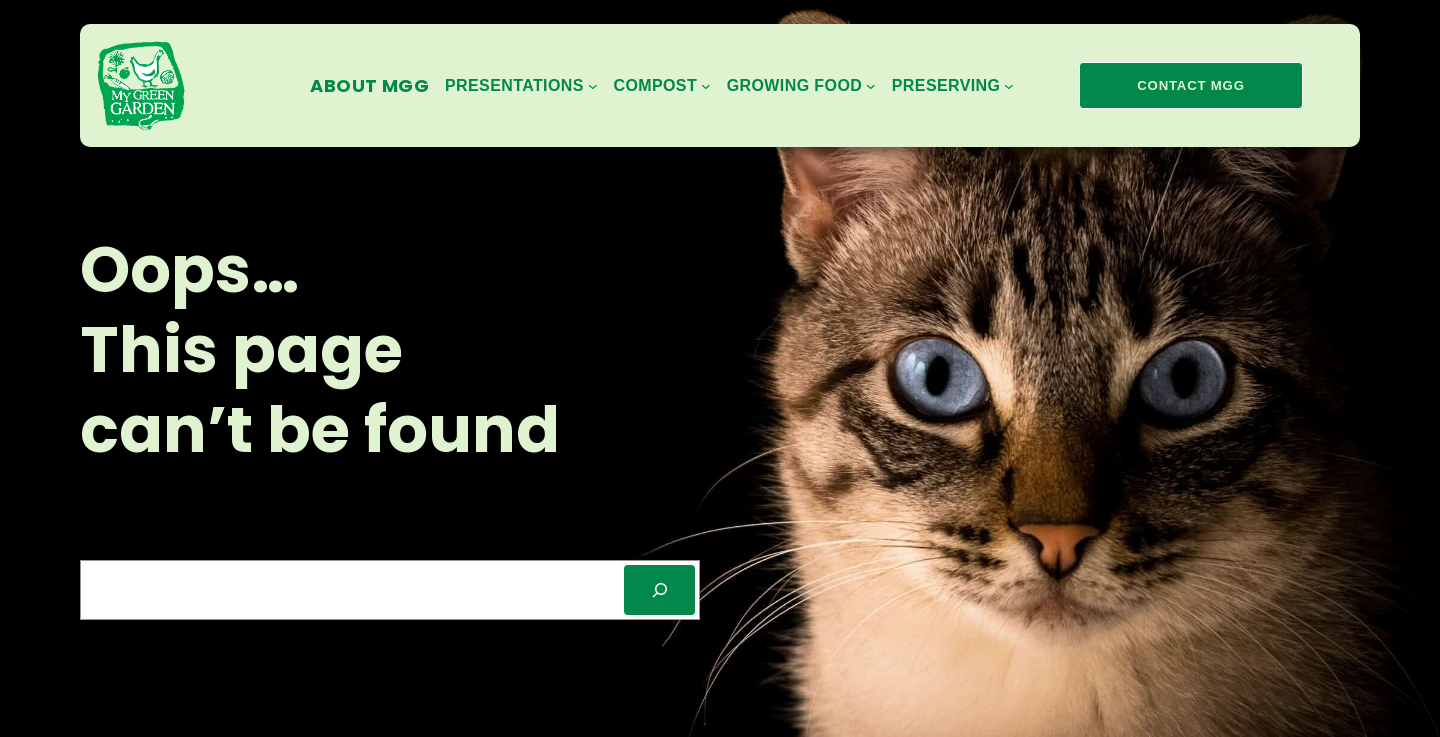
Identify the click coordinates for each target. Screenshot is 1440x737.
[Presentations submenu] (521, 86)
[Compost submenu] (661, 86)
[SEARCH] (659, 589)
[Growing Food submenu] (801, 86)
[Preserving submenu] (953, 86)
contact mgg (1190, 85)
